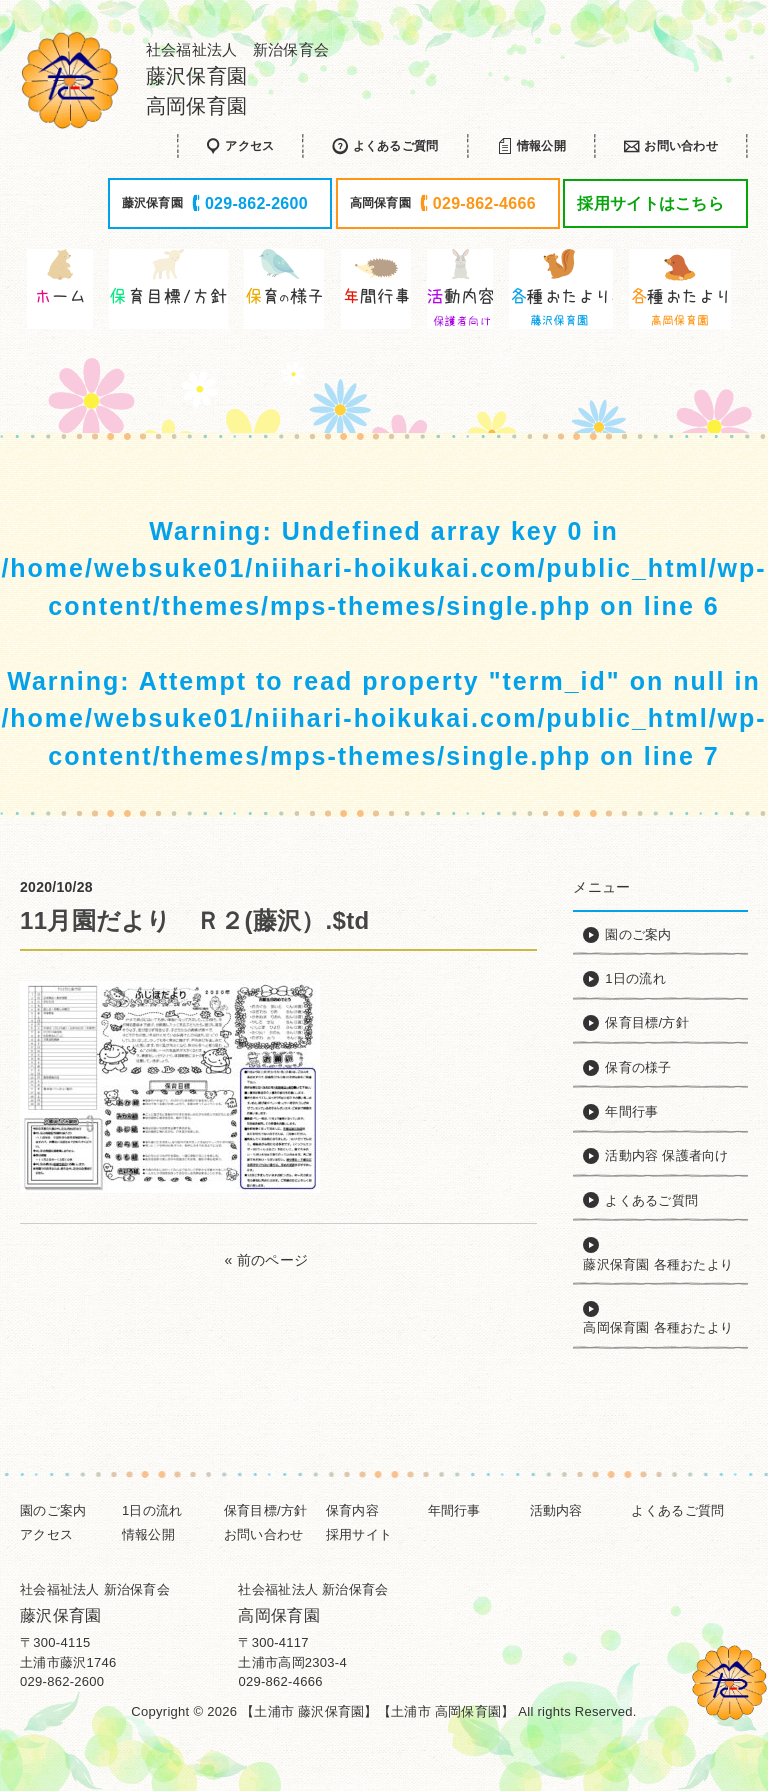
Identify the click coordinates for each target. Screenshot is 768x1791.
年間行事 (454, 1510)
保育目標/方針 (266, 1510)
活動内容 (556, 1510)
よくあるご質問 (677, 1510)
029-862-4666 (280, 1681)
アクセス (46, 1534)
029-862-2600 (62, 1681)
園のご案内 (53, 1510)
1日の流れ (152, 1510)
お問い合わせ (264, 1534)
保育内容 (352, 1510)
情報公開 (148, 1534)
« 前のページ (267, 1260)
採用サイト (359, 1534)
